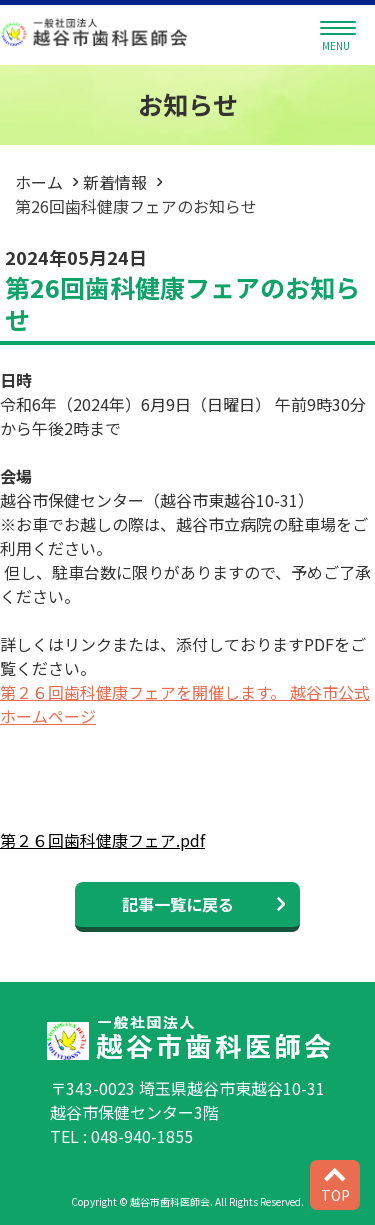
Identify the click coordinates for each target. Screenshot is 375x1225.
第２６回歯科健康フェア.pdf (102, 840)
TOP (335, 1186)
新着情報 (115, 182)
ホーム (39, 182)
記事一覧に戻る (178, 904)
